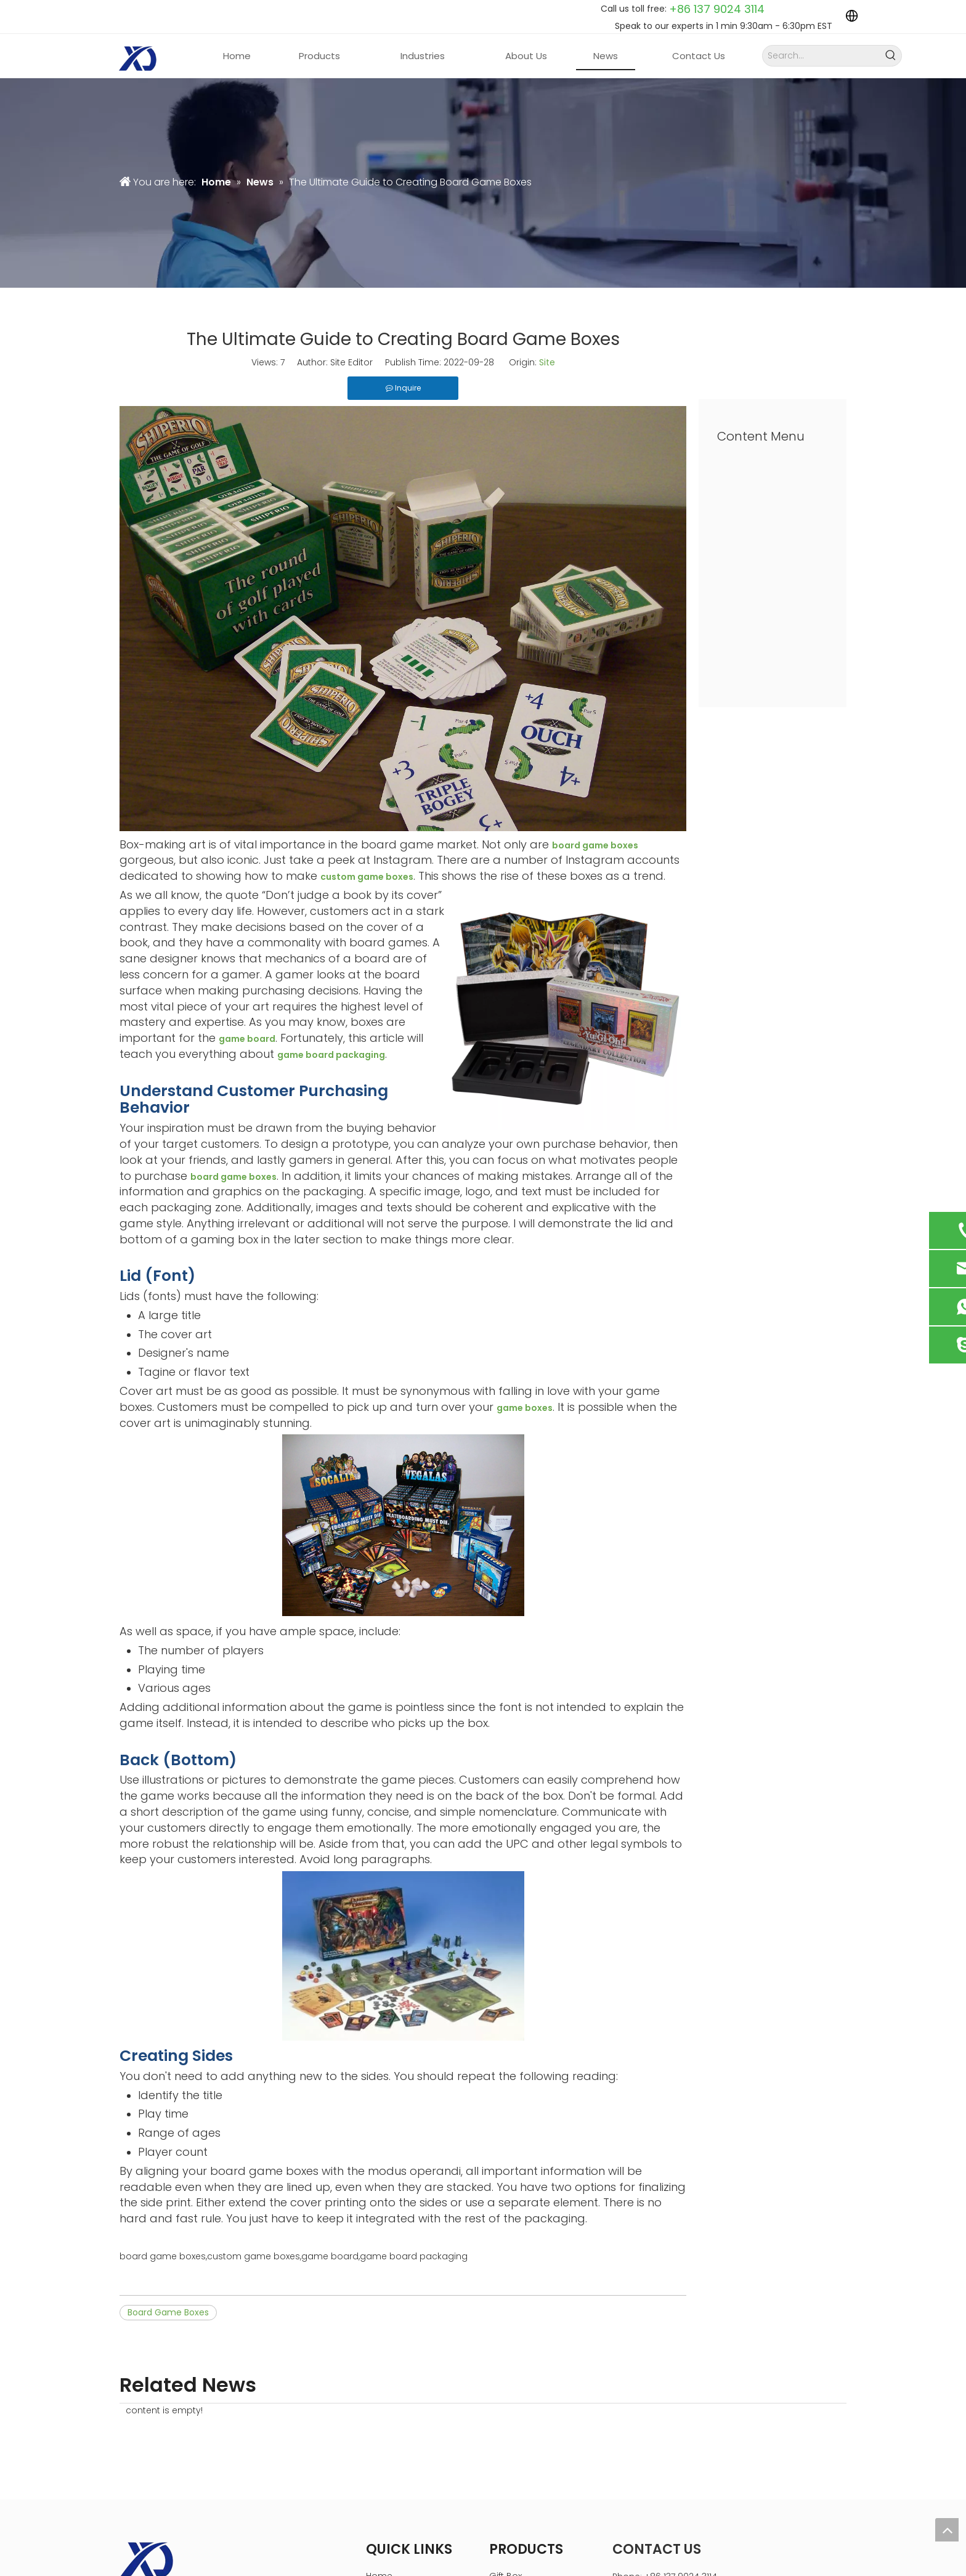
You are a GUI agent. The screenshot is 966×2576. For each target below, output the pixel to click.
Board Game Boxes (168, 2312)
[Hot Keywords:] (891, 56)
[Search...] (822, 56)
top (947, 2529)
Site (547, 362)
